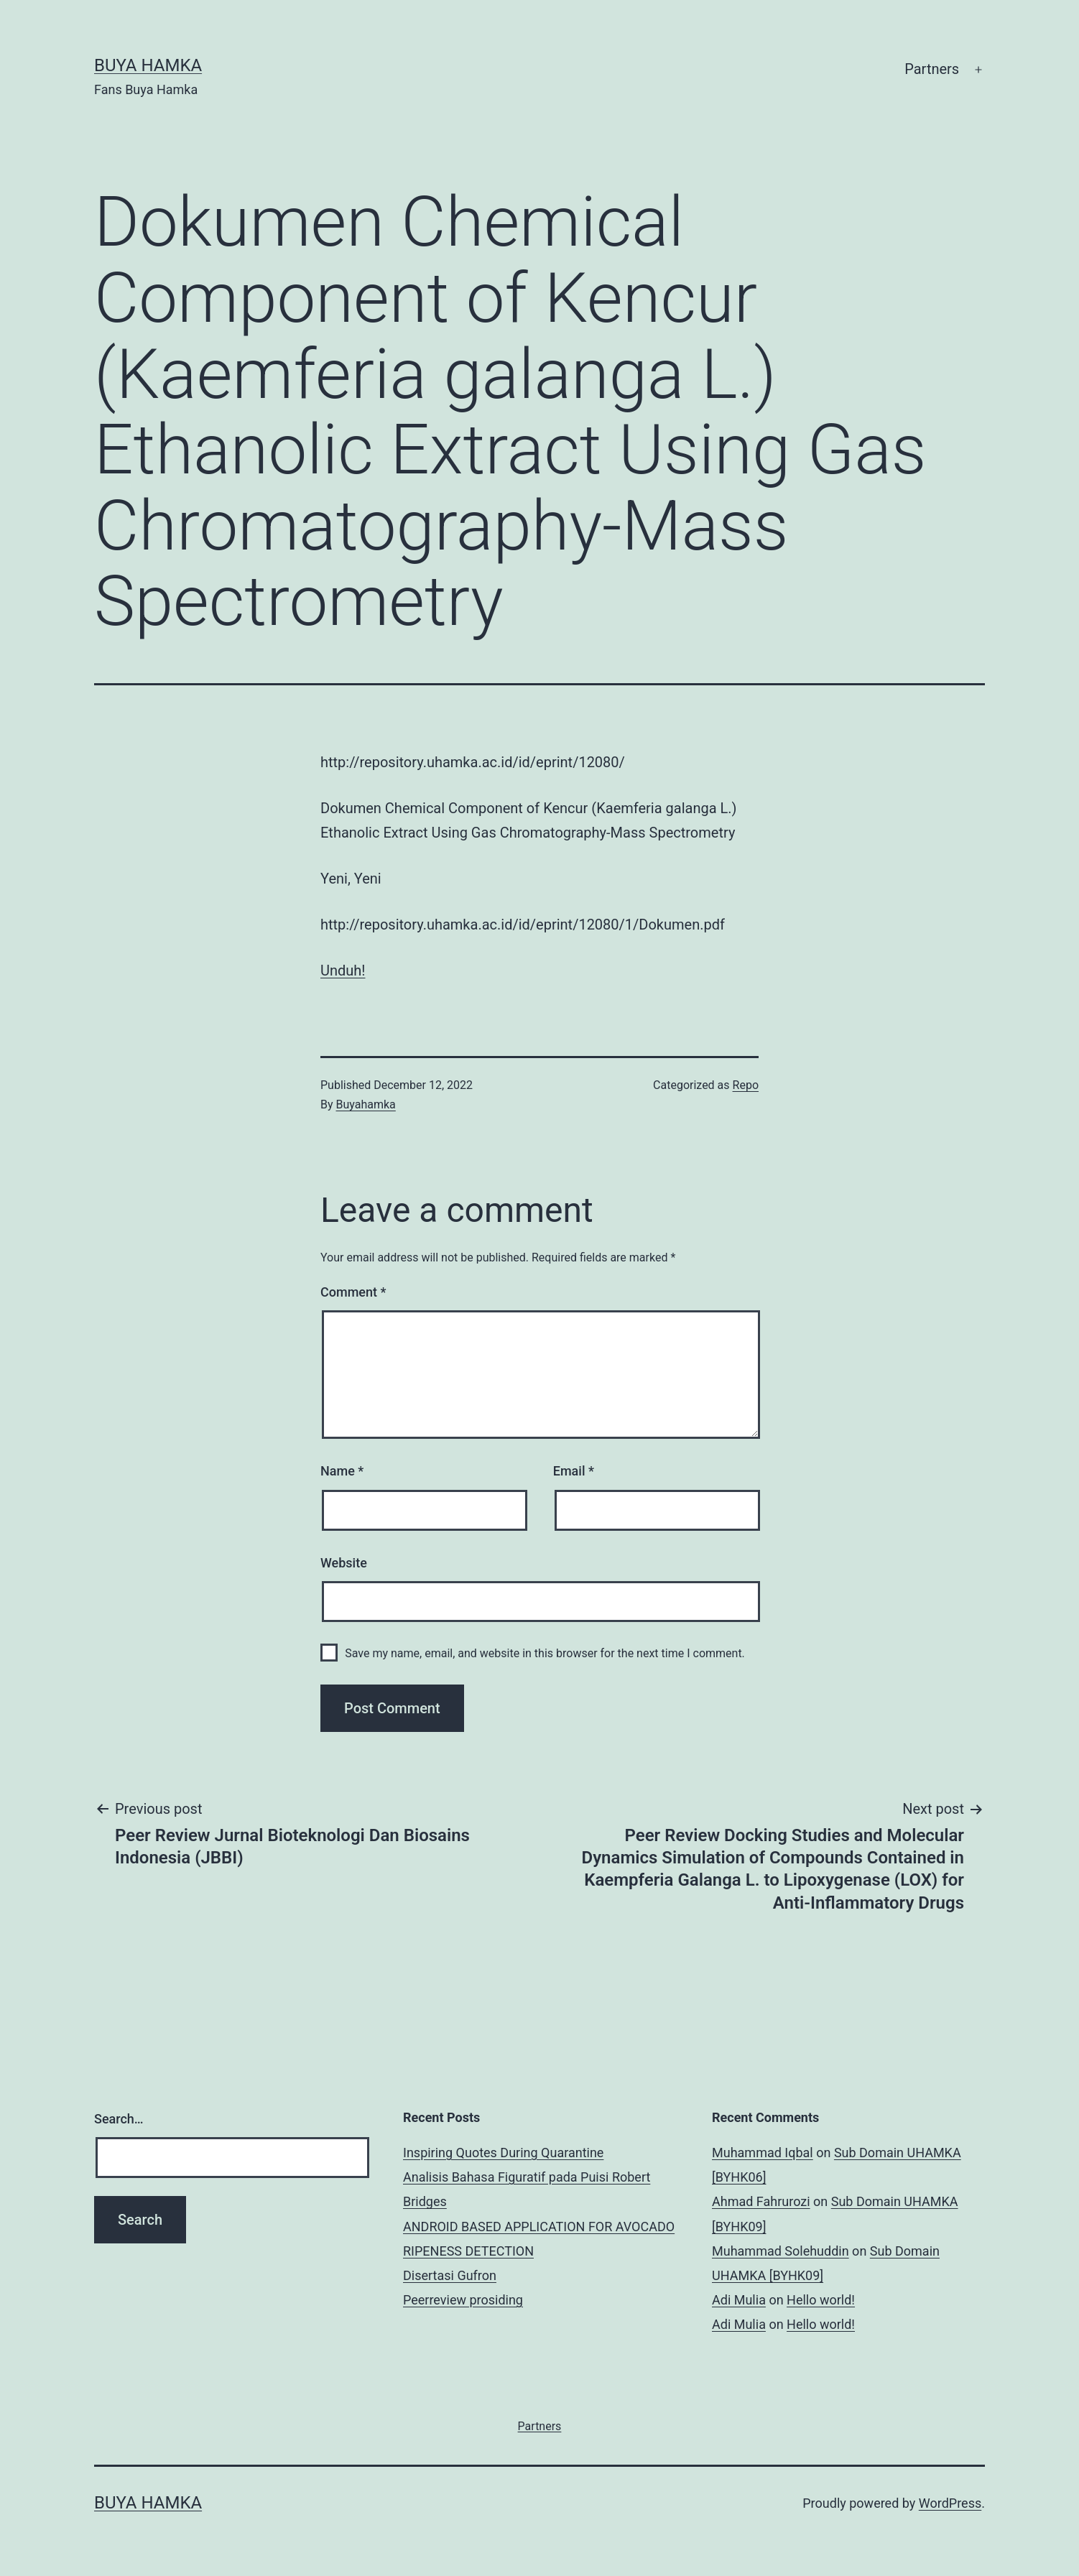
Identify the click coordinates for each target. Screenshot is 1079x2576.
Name (341, 1470)
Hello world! (821, 2299)
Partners (931, 69)
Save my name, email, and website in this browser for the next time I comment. (545, 1653)
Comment (353, 1291)
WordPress (950, 2503)
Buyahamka (366, 1104)
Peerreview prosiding (463, 2299)
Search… (119, 2118)
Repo (746, 1085)
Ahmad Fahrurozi (761, 2201)
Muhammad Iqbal (762, 2152)
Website (343, 1562)
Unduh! (343, 970)
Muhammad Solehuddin (780, 2250)
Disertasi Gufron (449, 2275)
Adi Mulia (739, 2299)
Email (573, 1470)
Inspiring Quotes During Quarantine (503, 2152)
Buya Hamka (148, 65)
